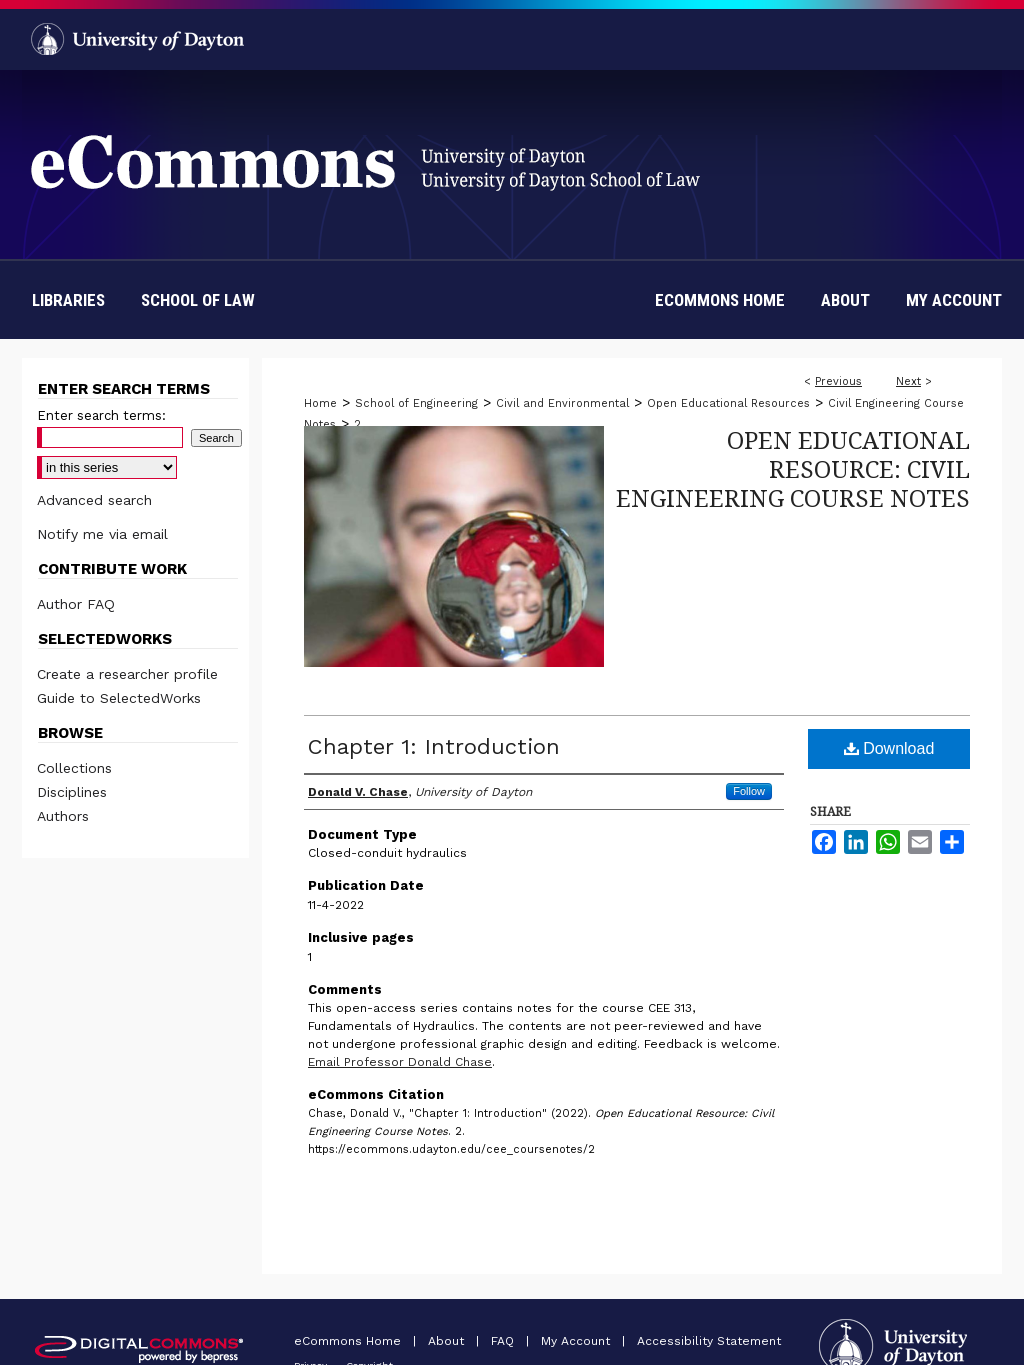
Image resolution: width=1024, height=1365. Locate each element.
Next (908, 381)
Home (320, 403)
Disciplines (72, 792)
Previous (838, 381)
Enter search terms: (101, 415)
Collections (74, 768)
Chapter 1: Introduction (434, 746)
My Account (577, 1341)
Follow (749, 791)
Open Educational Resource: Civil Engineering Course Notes (793, 468)
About (448, 1341)
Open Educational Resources (728, 403)
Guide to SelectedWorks (119, 698)
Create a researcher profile (127, 674)
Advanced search (94, 500)
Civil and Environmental (562, 403)
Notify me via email (102, 534)
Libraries (68, 300)
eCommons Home (349, 1341)
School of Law (198, 300)
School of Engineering (416, 403)
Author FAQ (76, 604)
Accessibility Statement (709, 1341)
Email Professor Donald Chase (400, 1062)
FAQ (504, 1341)
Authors (63, 816)
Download (889, 748)
